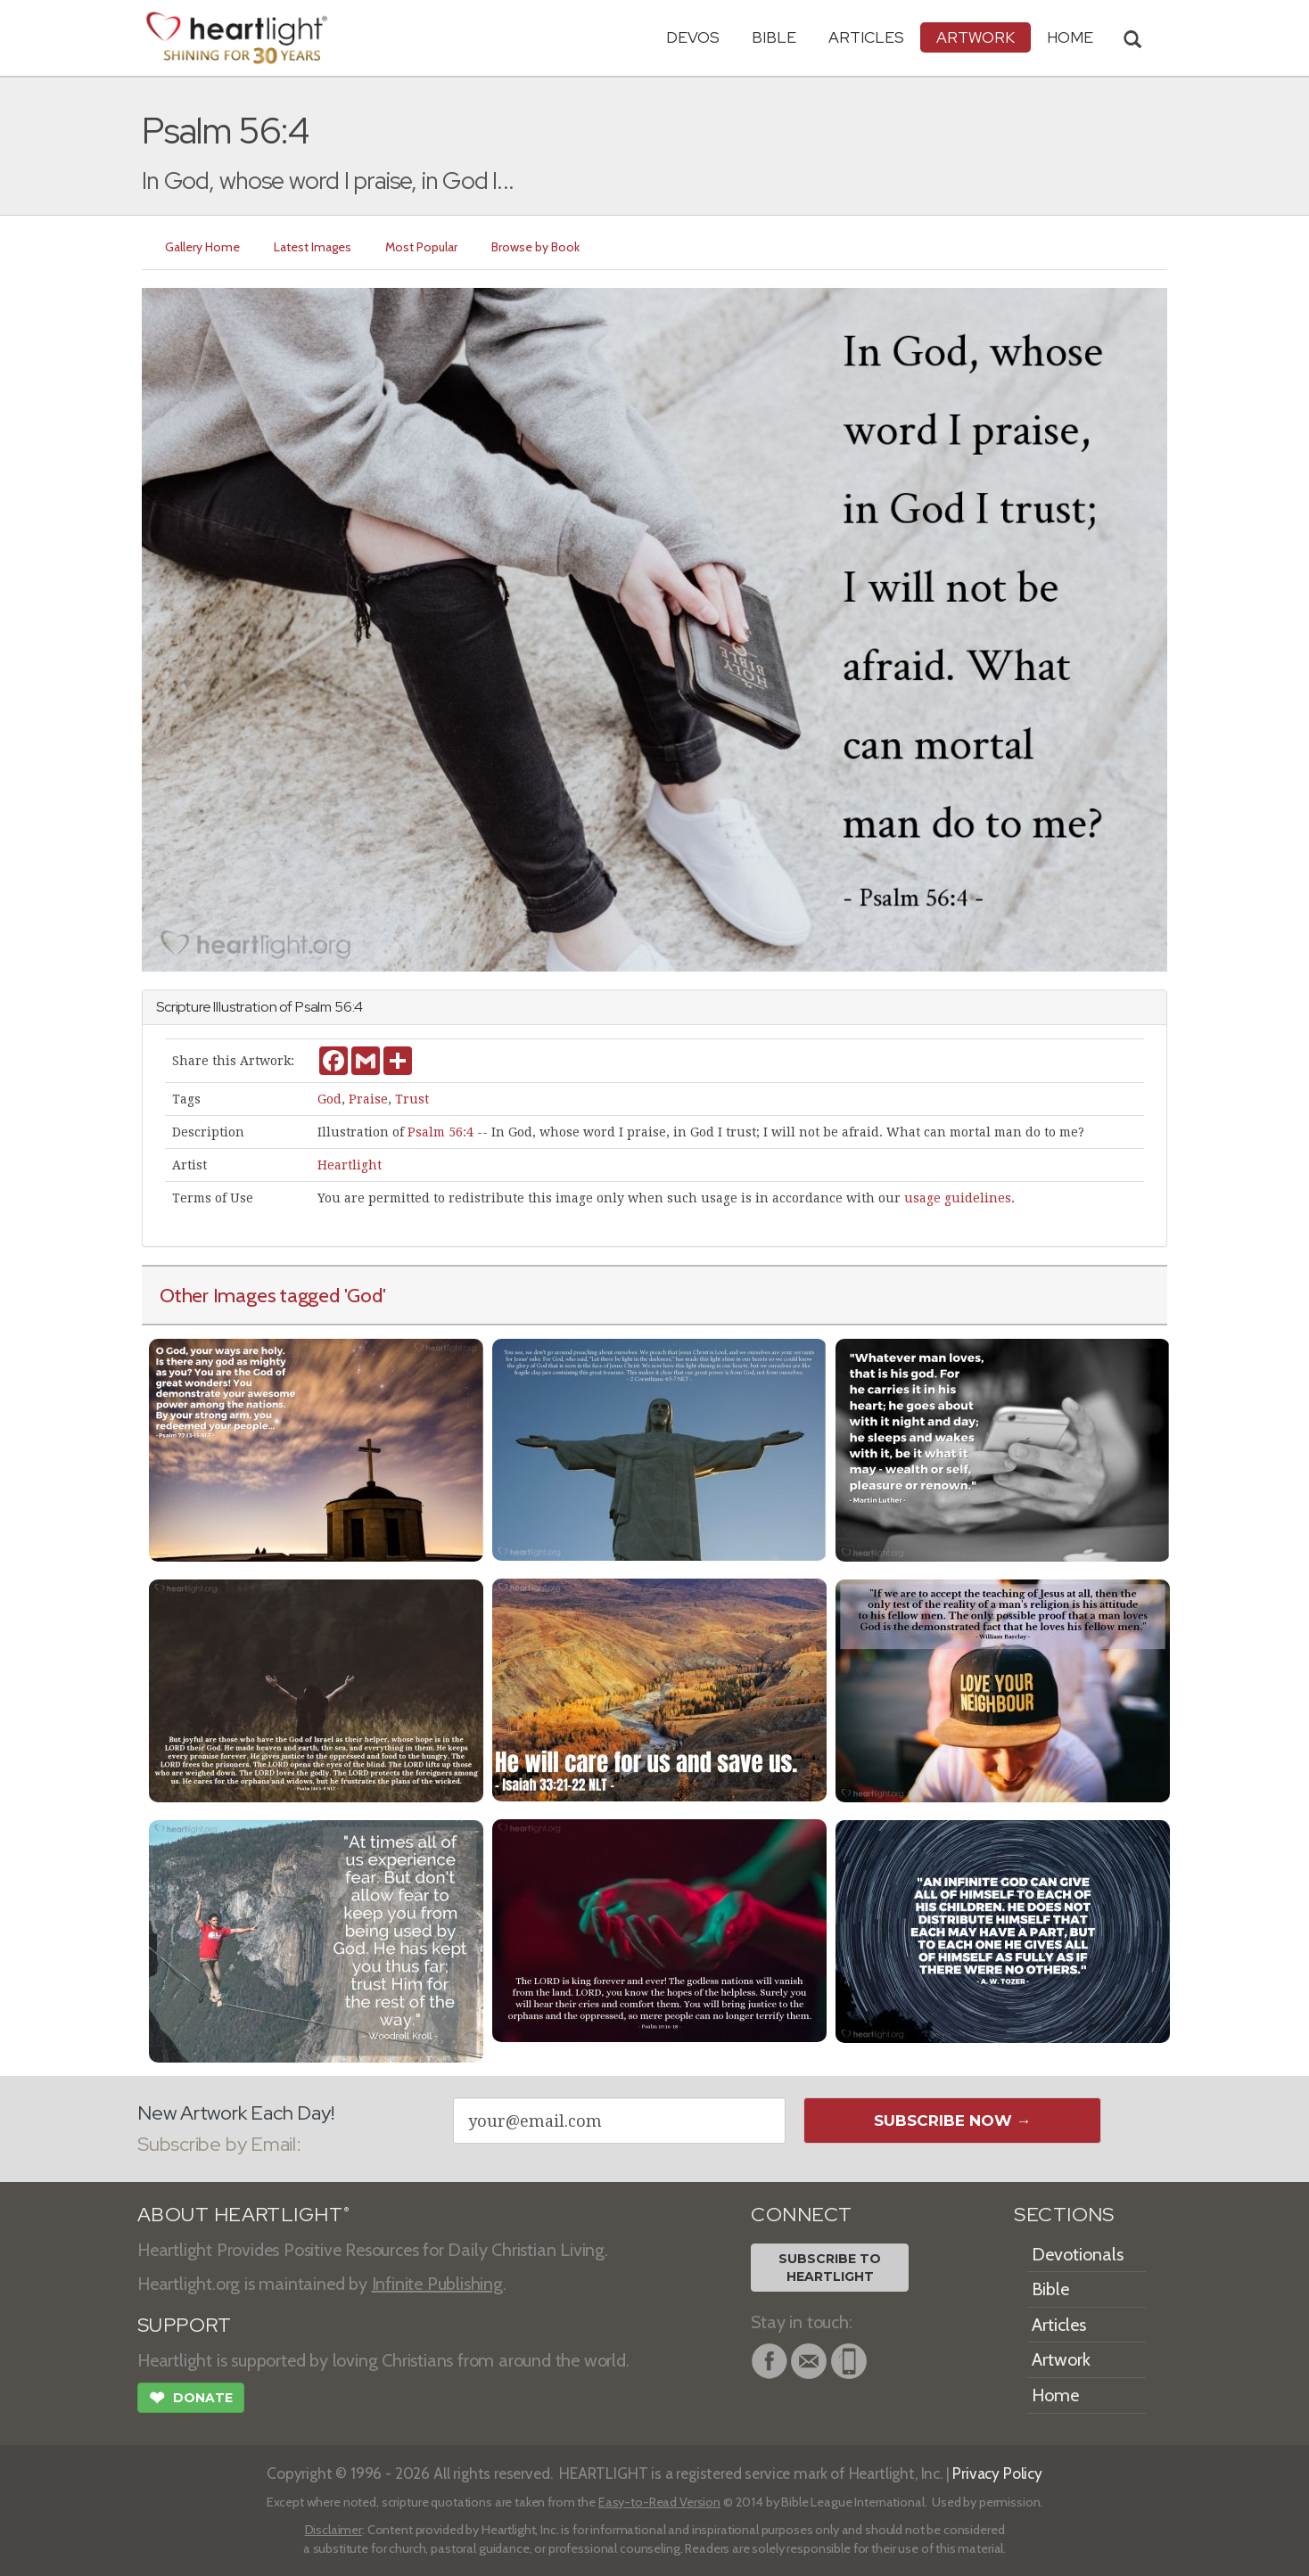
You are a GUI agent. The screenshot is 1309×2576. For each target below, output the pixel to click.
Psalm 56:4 (440, 1132)
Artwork (975, 37)
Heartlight (349, 1165)
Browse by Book (535, 247)
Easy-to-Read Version (659, 2502)
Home (1055, 2395)
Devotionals (1078, 2254)
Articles (866, 37)
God (329, 1099)
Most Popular (421, 247)
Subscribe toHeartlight (829, 2268)
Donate (191, 2399)
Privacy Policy (997, 2473)
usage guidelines (957, 1198)
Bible (774, 37)
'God (363, 1295)
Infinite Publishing (437, 2283)
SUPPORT (184, 2325)
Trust (412, 1099)
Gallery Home (202, 247)
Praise (368, 1099)
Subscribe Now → (953, 2120)
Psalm (313, 1006)
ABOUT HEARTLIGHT (243, 2214)
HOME (1070, 37)
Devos (693, 37)
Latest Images (312, 247)
